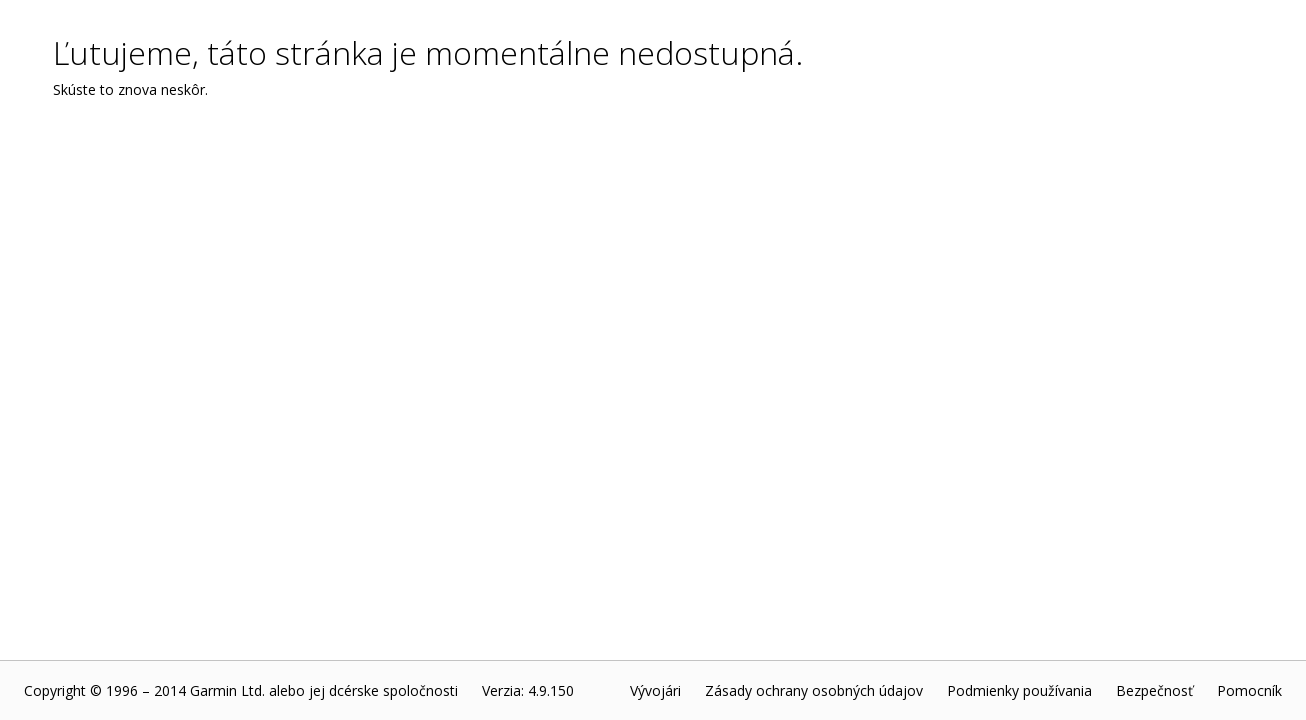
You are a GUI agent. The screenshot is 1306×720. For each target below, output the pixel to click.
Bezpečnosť (1154, 690)
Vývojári (655, 690)
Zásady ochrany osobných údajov (814, 690)
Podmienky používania (1019, 690)
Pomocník (1249, 690)
